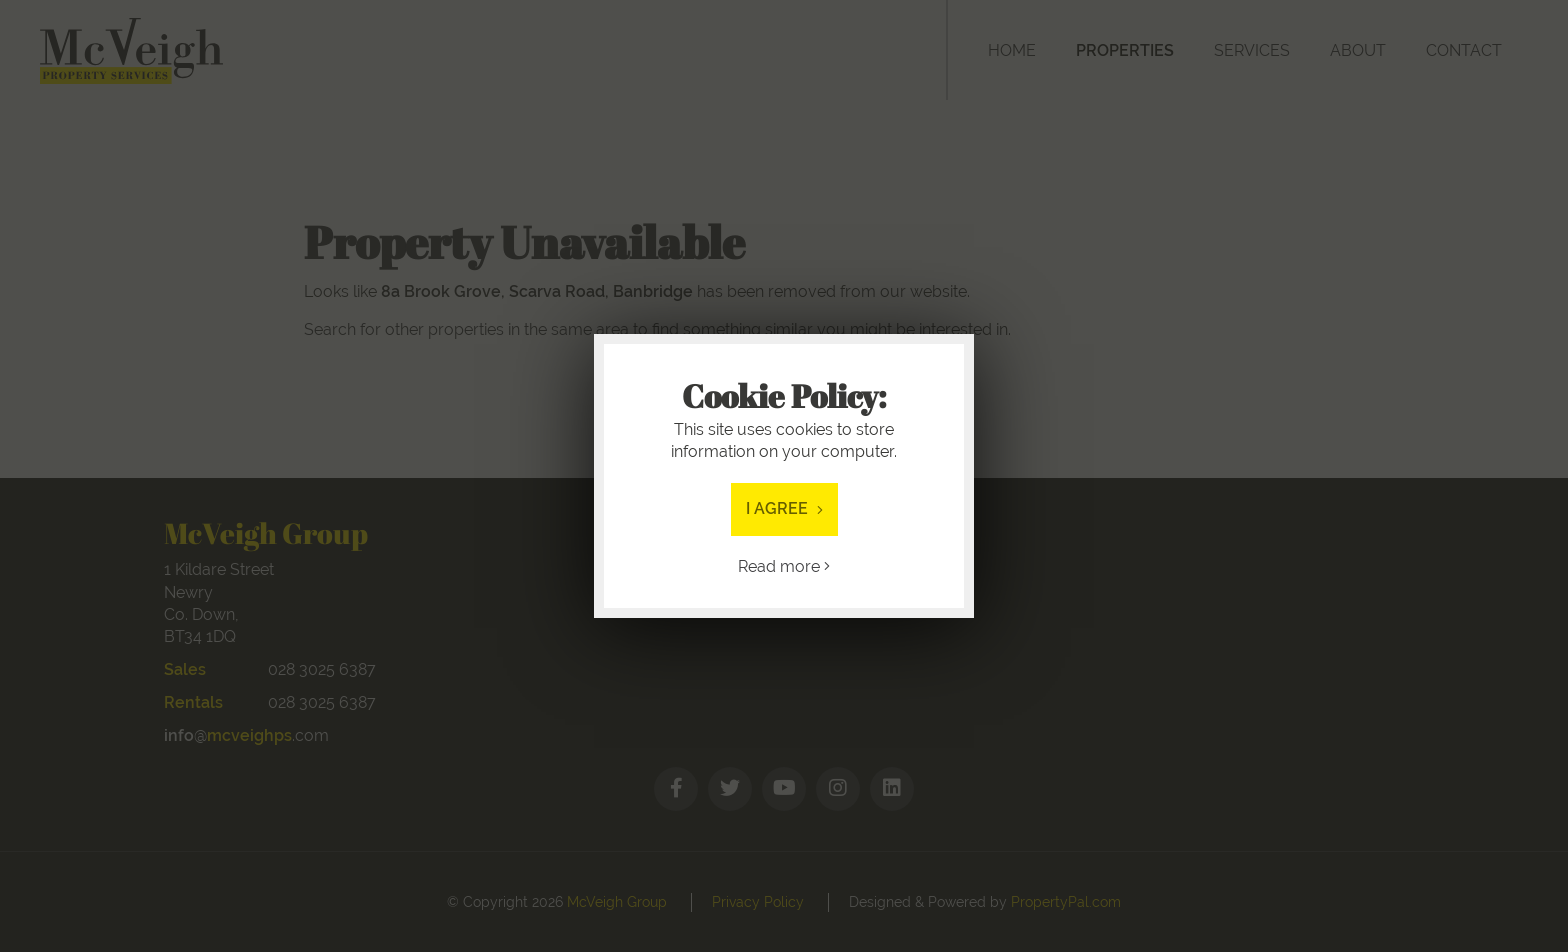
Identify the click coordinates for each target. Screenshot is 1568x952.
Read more (784, 566)
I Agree (784, 508)
